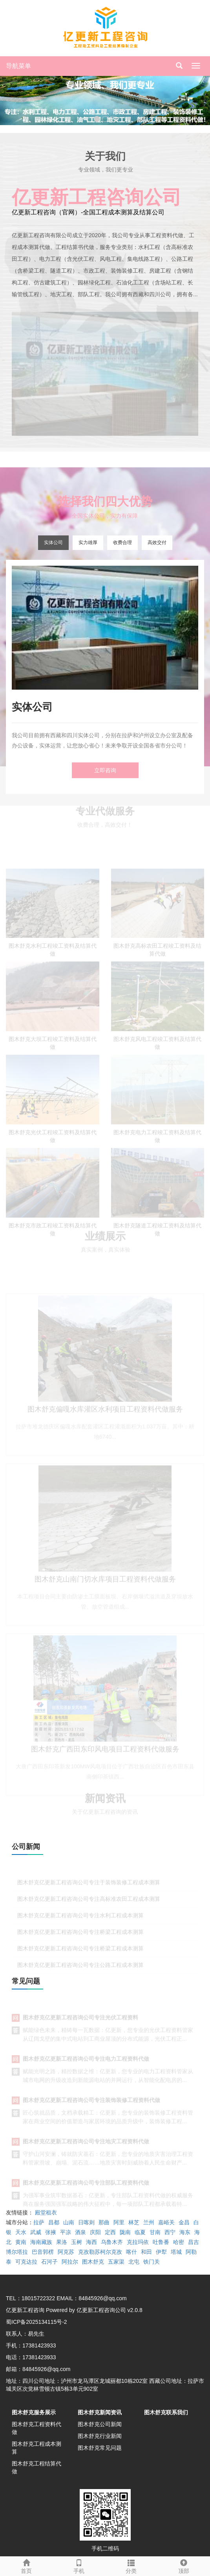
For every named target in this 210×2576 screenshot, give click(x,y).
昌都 (53, 2222)
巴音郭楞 (43, 2252)
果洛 (61, 2242)
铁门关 (151, 2262)
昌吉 (193, 2242)
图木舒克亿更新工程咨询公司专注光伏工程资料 (80, 2020)
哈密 (178, 2242)
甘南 (155, 2232)
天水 (20, 2232)
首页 (26, 2565)
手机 (79, 2565)
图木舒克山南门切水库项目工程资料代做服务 (105, 1584)
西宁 (169, 2232)
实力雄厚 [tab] (88, 542)
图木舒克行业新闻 (100, 2436)
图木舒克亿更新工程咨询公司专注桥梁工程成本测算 (80, 1935)
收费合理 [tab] (122, 542)
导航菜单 (18, 66)
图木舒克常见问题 (100, 2448)
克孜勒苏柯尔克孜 (100, 2252)
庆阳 (95, 2232)
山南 (68, 2222)
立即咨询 (105, 770)
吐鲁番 (161, 2242)
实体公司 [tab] (53, 542)
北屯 (133, 2262)
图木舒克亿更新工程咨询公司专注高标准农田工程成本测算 (88, 1902)
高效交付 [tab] (157, 542)
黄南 (20, 2242)
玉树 (76, 2242)
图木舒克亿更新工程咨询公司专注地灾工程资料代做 (86, 2144)
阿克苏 (66, 2252)
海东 (184, 2232)
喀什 (131, 2252)
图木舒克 (93, 2262)
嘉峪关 (166, 2222)
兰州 (148, 2222)
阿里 (118, 2222)
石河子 (49, 2262)
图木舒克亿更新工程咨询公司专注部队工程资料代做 (86, 2186)
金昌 (184, 2222)
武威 (35, 2232)
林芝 (133, 2222)
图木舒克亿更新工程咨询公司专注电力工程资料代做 (86, 2062)
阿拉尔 (70, 2262)
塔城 (176, 2252)
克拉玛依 (138, 2242)
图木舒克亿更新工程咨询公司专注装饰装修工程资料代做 (91, 2103)
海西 (91, 2242)
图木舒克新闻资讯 (100, 2412)
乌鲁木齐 (112, 2242)
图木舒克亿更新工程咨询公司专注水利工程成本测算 (80, 1919)
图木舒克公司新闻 (100, 2424)
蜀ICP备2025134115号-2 (36, 2322)
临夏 (140, 2232)
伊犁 (161, 2252)
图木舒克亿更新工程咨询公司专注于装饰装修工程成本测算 (88, 1886)
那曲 (104, 2222)
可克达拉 (26, 2262)
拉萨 (38, 2222)
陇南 (125, 2232)
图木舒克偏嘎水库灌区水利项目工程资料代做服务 (105, 1414)
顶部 (183, 2565)
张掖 (50, 2232)
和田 (146, 2252)
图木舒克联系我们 (166, 2412)
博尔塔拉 (17, 2252)
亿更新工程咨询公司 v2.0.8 (109, 2310)
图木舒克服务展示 (34, 2412)
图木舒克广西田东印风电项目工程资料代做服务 (105, 1754)
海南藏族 (41, 2242)
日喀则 (86, 2222)
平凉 (65, 2232)
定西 (110, 2232)
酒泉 (80, 2232)
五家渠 (116, 2262)
